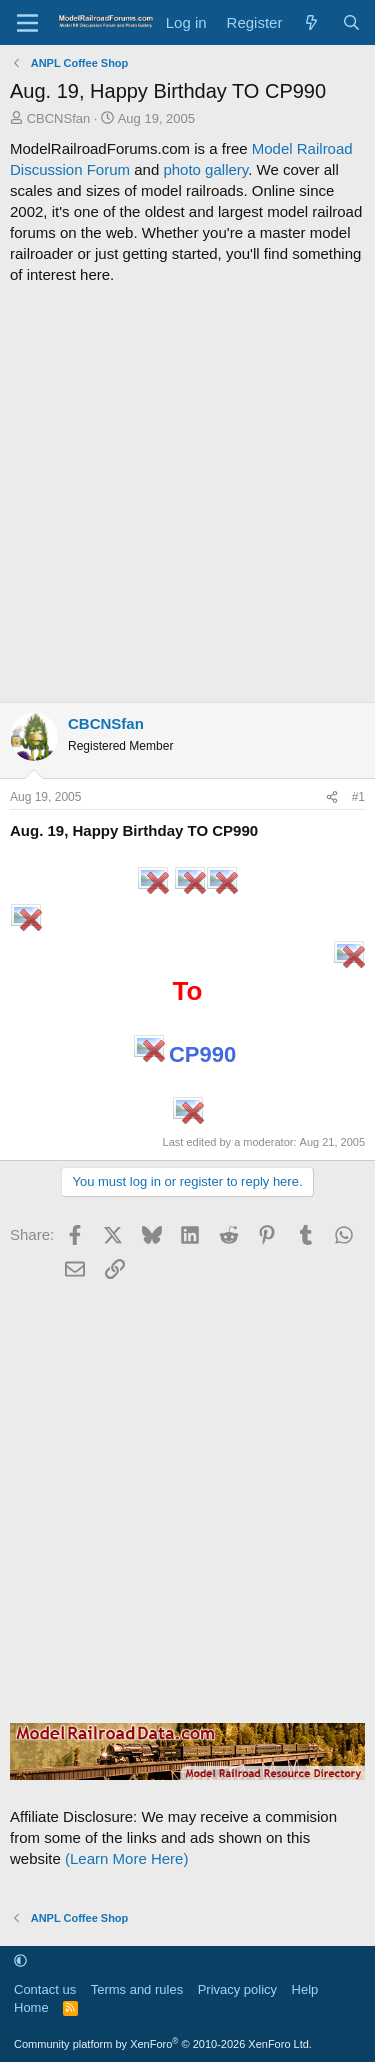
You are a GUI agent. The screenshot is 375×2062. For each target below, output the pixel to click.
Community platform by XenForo (163, 2044)
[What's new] (311, 22)
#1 (358, 797)
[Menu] (27, 23)
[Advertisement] (187, 493)
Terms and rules (137, 1989)
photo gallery (205, 169)
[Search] (351, 22)
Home (31, 2007)
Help (305, 1989)
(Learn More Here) (126, 1858)
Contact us (45, 1989)
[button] (20, 1960)
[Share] (332, 797)
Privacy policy (237, 1989)
